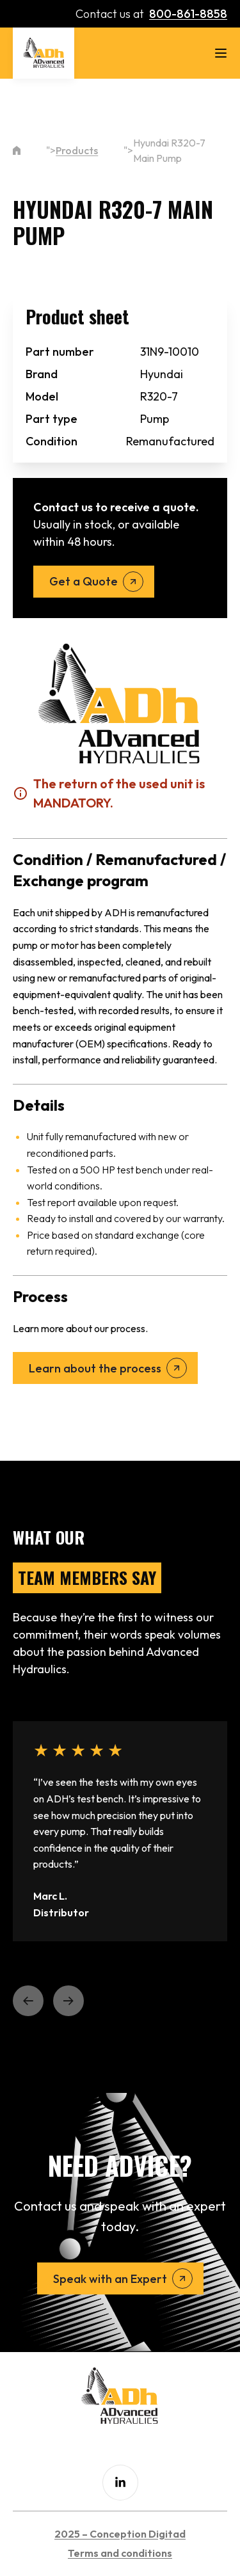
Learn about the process (95, 1368)
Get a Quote (83, 581)
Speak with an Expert (110, 2278)
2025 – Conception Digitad (120, 2533)
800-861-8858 (188, 13)
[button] (28, 2000)
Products (77, 150)
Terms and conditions (120, 2553)
